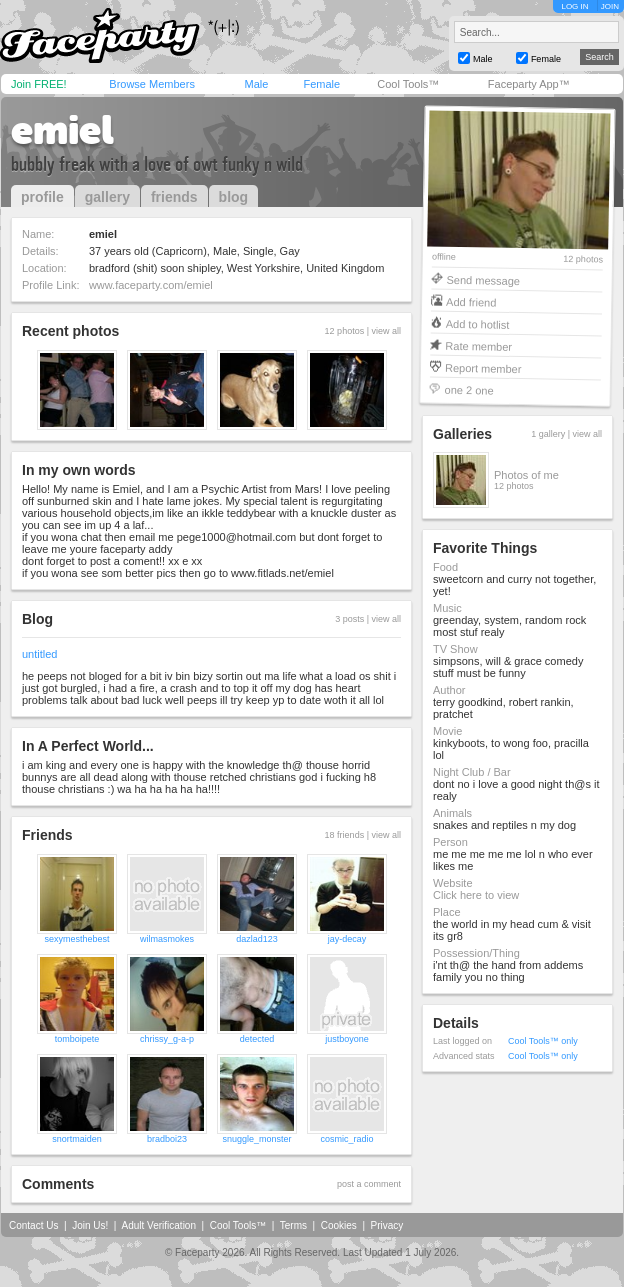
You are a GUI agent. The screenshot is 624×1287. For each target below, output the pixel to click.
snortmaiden (77, 1139)
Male (256, 84)
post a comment (369, 1184)
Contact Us (33, 1225)
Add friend (471, 301)
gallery (107, 197)
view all (386, 331)
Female (321, 84)
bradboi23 (167, 1139)
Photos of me (526, 475)
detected (257, 1039)
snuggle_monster (256, 1139)
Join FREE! (39, 84)
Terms (293, 1225)
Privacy (387, 1225)
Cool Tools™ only (543, 1041)
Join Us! (90, 1225)
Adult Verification (158, 1225)
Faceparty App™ (529, 84)
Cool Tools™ (408, 84)
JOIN (610, 6)
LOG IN (574, 6)
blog (234, 197)
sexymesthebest (76, 939)
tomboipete (77, 1039)
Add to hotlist (478, 323)
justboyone (347, 1039)
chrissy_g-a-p (167, 1039)
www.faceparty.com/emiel (151, 285)
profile (42, 197)
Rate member (478, 345)
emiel (62, 130)
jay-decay (347, 939)
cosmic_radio (346, 1139)
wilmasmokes (167, 939)
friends (174, 197)
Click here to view (476, 895)
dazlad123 (257, 939)
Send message (483, 279)
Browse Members (152, 84)
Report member (483, 367)
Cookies (339, 1225)
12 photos (583, 259)
